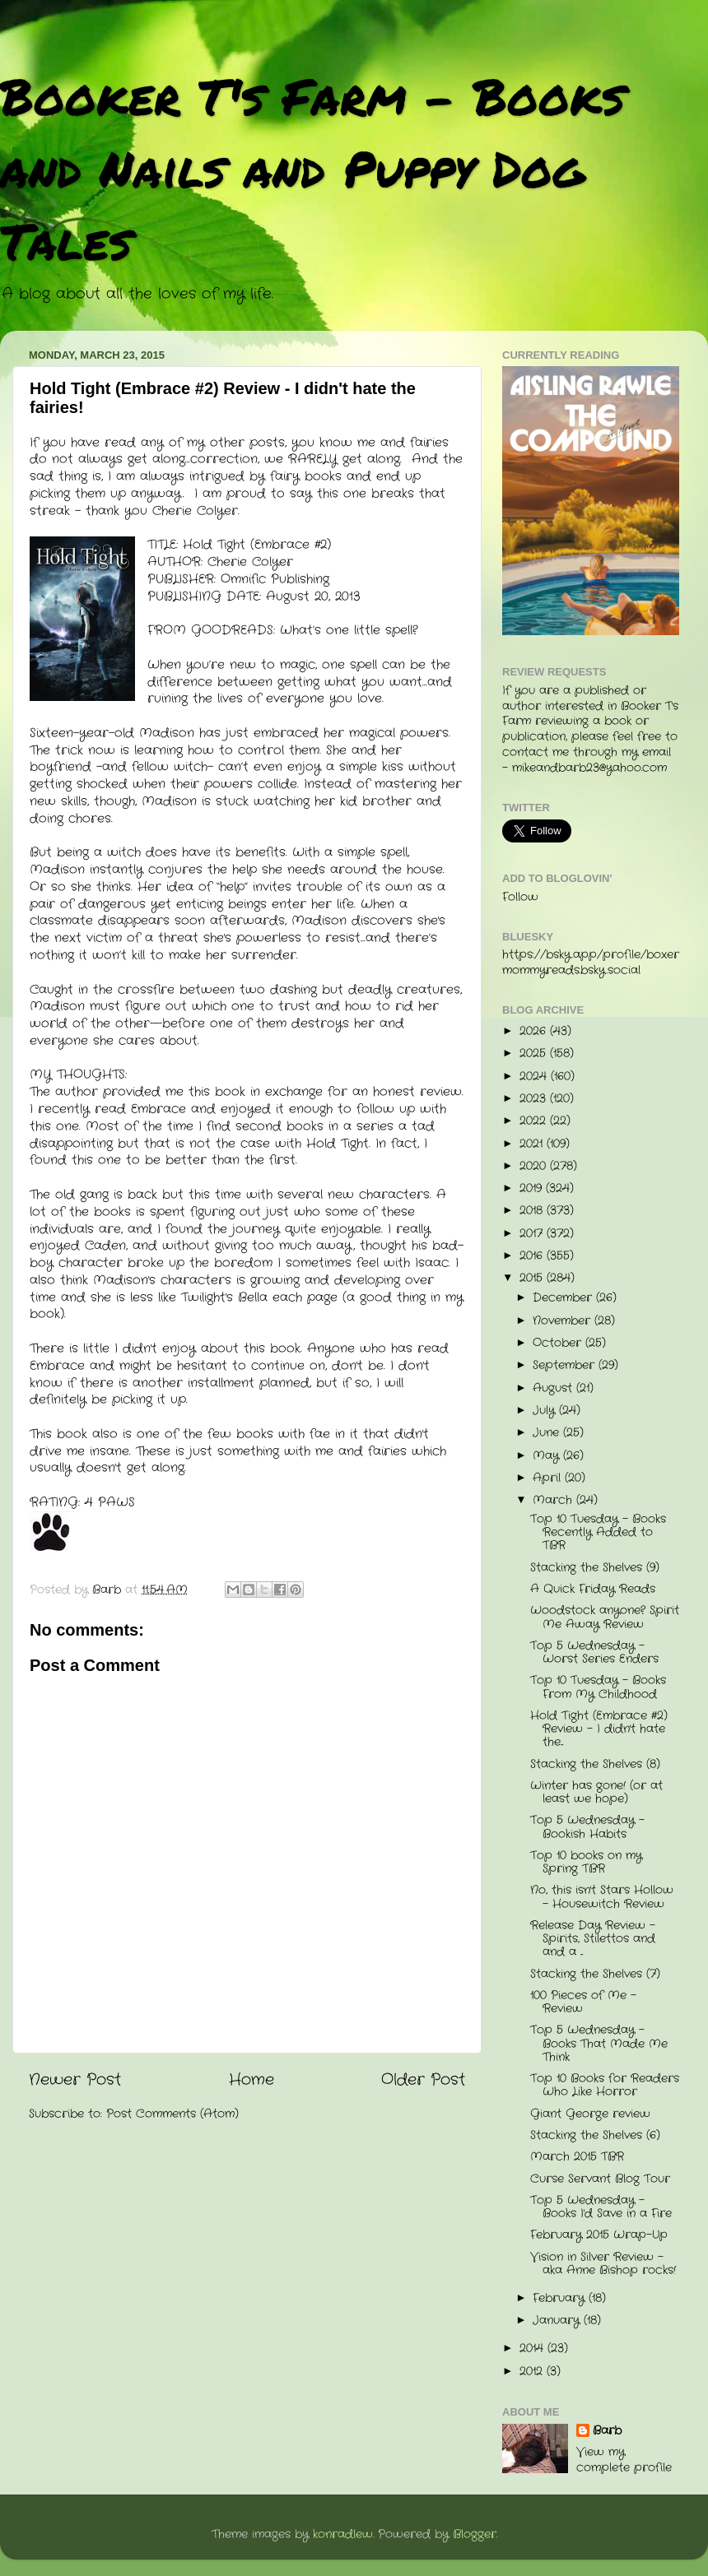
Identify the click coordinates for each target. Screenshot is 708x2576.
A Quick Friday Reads (592, 1589)
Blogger (474, 2534)
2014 (533, 2348)
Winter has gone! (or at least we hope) (596, 1792)
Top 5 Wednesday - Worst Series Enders (594, 1652)
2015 (533, 1278)
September (566, 1365)
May (548, 1456)
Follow (520, 897)
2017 (533, 1234)
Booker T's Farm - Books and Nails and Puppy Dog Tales (312, 168)
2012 (533, 2371)
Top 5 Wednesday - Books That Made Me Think (599, 2043)
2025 (534, 1053)
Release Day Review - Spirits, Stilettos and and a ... (592, 1939)
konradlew (343, 2534)
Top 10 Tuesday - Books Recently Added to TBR (598, 1532)
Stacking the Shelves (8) (595, 1764)
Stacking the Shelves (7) (595, 1974)
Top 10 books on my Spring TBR (586, 1862)
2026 (534, 1031)
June (548, 1433)
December (564, 1298)
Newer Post (75, 2080)
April (549, 1478)
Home (251, 2080)
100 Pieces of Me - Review (583, 2002)
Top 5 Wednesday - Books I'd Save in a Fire (601, 2207)
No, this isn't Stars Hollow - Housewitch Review (601, 1896)
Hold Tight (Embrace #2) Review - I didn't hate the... (599, 1729)
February (561, 2298)
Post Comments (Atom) (172, 2114)
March (554, 1500)
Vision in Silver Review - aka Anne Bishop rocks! (603, 2263)
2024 (535, 1076)
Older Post (423, 2080)
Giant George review (590, 2114)
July (546, 1410)
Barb (607, 2431)
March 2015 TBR (577, 2157)
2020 (534, 1166)
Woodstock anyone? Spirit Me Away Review (604, 1617)
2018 (533, 1210)
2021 (533, 1144)
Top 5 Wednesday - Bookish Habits (587, 1826)
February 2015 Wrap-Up (599, 2235)
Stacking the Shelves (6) (595, 2135)
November (563, 1321)
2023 (534, 1099)
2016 (533, 1256)
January (558, 2320)
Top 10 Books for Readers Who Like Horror (604, 2085)
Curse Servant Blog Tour (600, 2179)
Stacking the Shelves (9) (594, 1568)
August (554, 1388)
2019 (532, 1188)
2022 (534, 1121)
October (559, 1343)
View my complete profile (624, 2460)
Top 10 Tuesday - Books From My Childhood (598, 1687)
